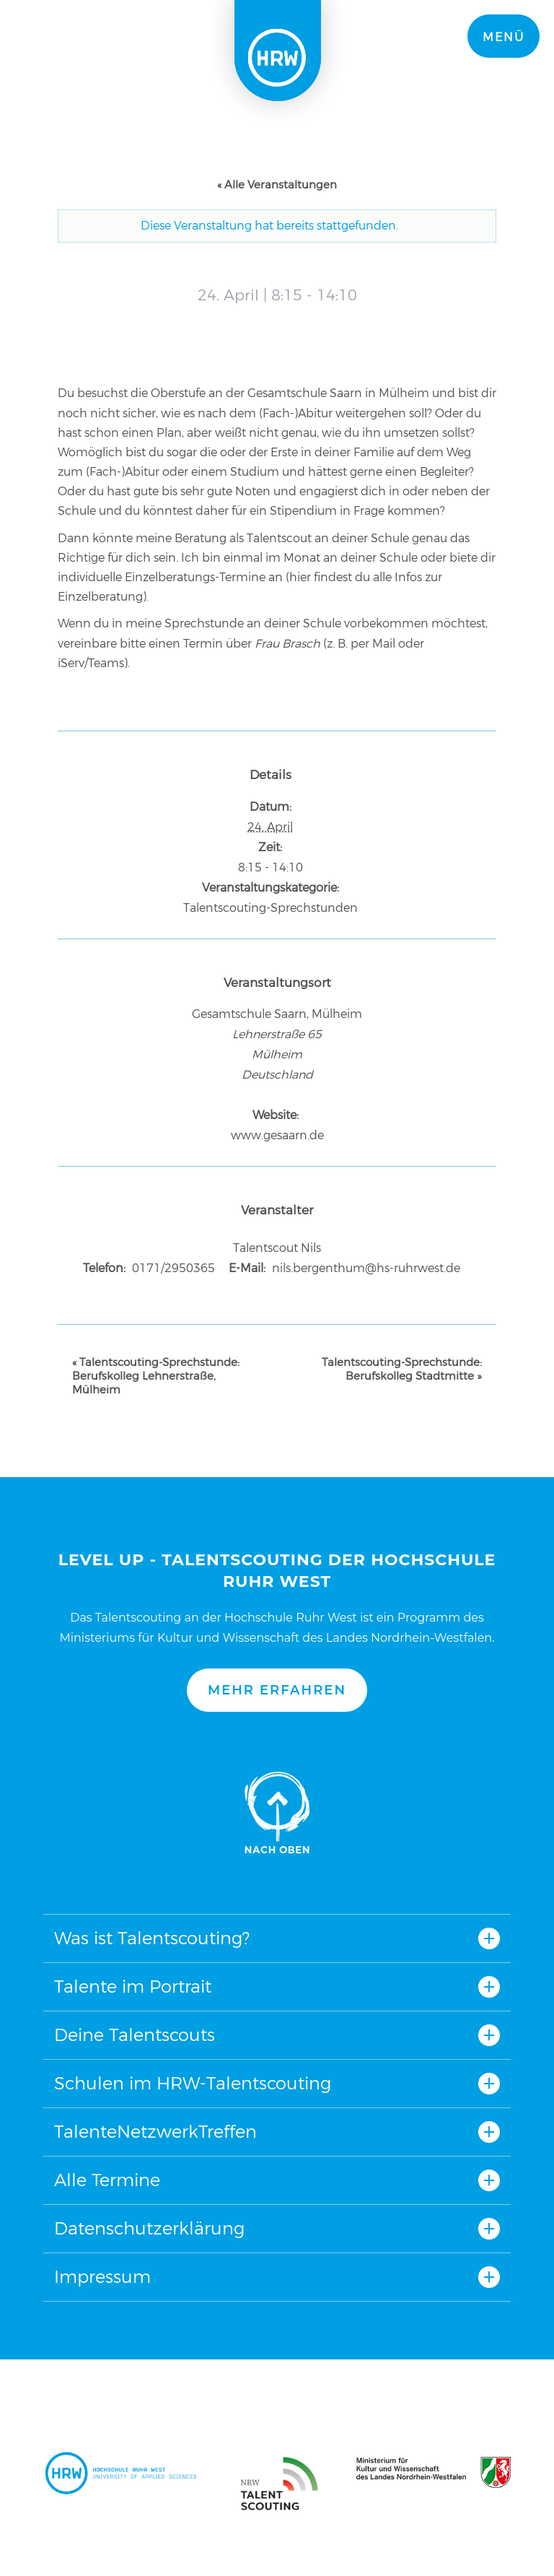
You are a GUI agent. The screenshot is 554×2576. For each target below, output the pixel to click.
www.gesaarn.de (277, 1135)
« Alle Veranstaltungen (277, 184)
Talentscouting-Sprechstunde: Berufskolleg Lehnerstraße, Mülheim (155, 1375)
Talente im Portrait (132, 1986)
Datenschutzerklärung (149, 2228)
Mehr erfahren (277, 1690)
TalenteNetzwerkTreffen (155, 2131)
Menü (503, 37)
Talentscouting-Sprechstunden (270, 908)
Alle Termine (107, 2180)
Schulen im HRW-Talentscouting (192, 2083)
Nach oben (277, 1813)
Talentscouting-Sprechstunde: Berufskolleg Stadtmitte (402, 1369)
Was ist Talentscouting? (152, 1938)
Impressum (102, 2276)
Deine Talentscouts (134, 2034)
